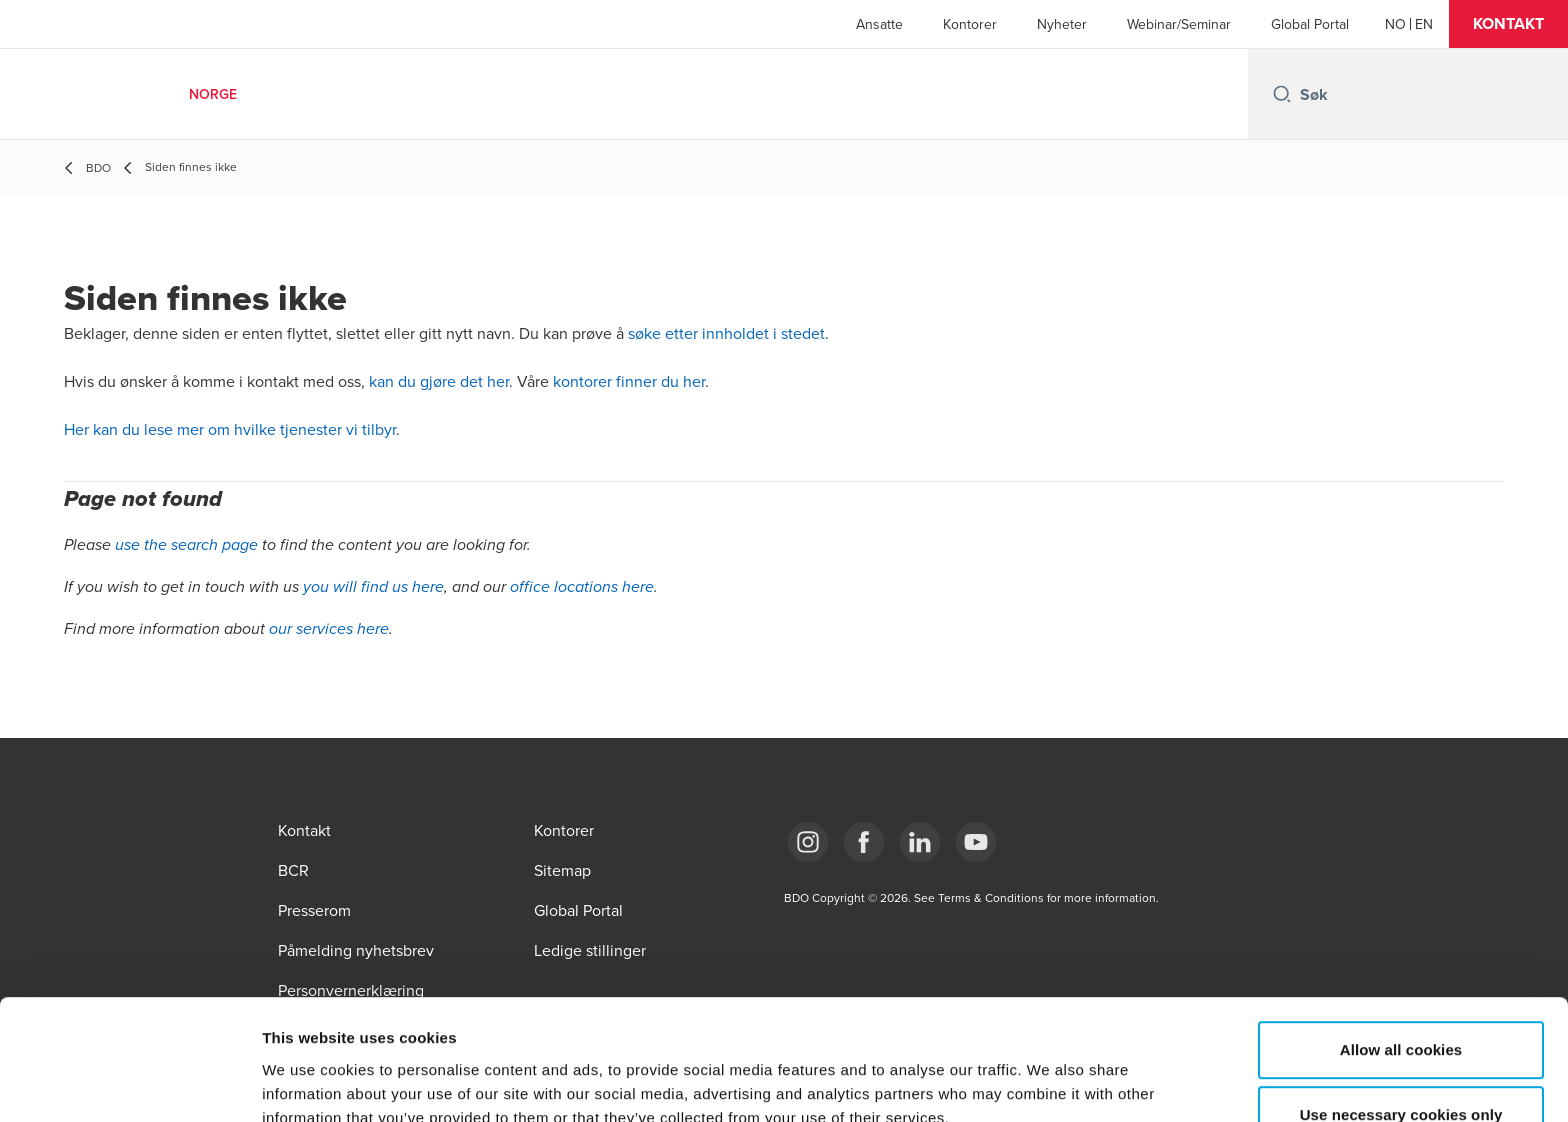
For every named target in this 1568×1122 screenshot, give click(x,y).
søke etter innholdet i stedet (726, 333)
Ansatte (879, 24)
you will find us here (373, 587)
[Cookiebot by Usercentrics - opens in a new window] (129, 1083)
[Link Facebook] (864, 842)
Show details (1049, 1082)
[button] (1508, 24)
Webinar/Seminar (1179, 24)
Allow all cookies (1401, 940)
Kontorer (970, 24)
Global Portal (1310, 24)
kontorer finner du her (629, 381)
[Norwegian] (1395, 24)
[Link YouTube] (976, 842)
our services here (329, 629)
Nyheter (1062, 24)
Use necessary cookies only (1401, 1006)
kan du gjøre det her (439, 381)
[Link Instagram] (808, 842)
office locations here (582, 587)
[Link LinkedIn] (920, 842)
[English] (1424, 24)
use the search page (186, 545)
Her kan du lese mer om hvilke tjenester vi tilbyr (230, 429)
